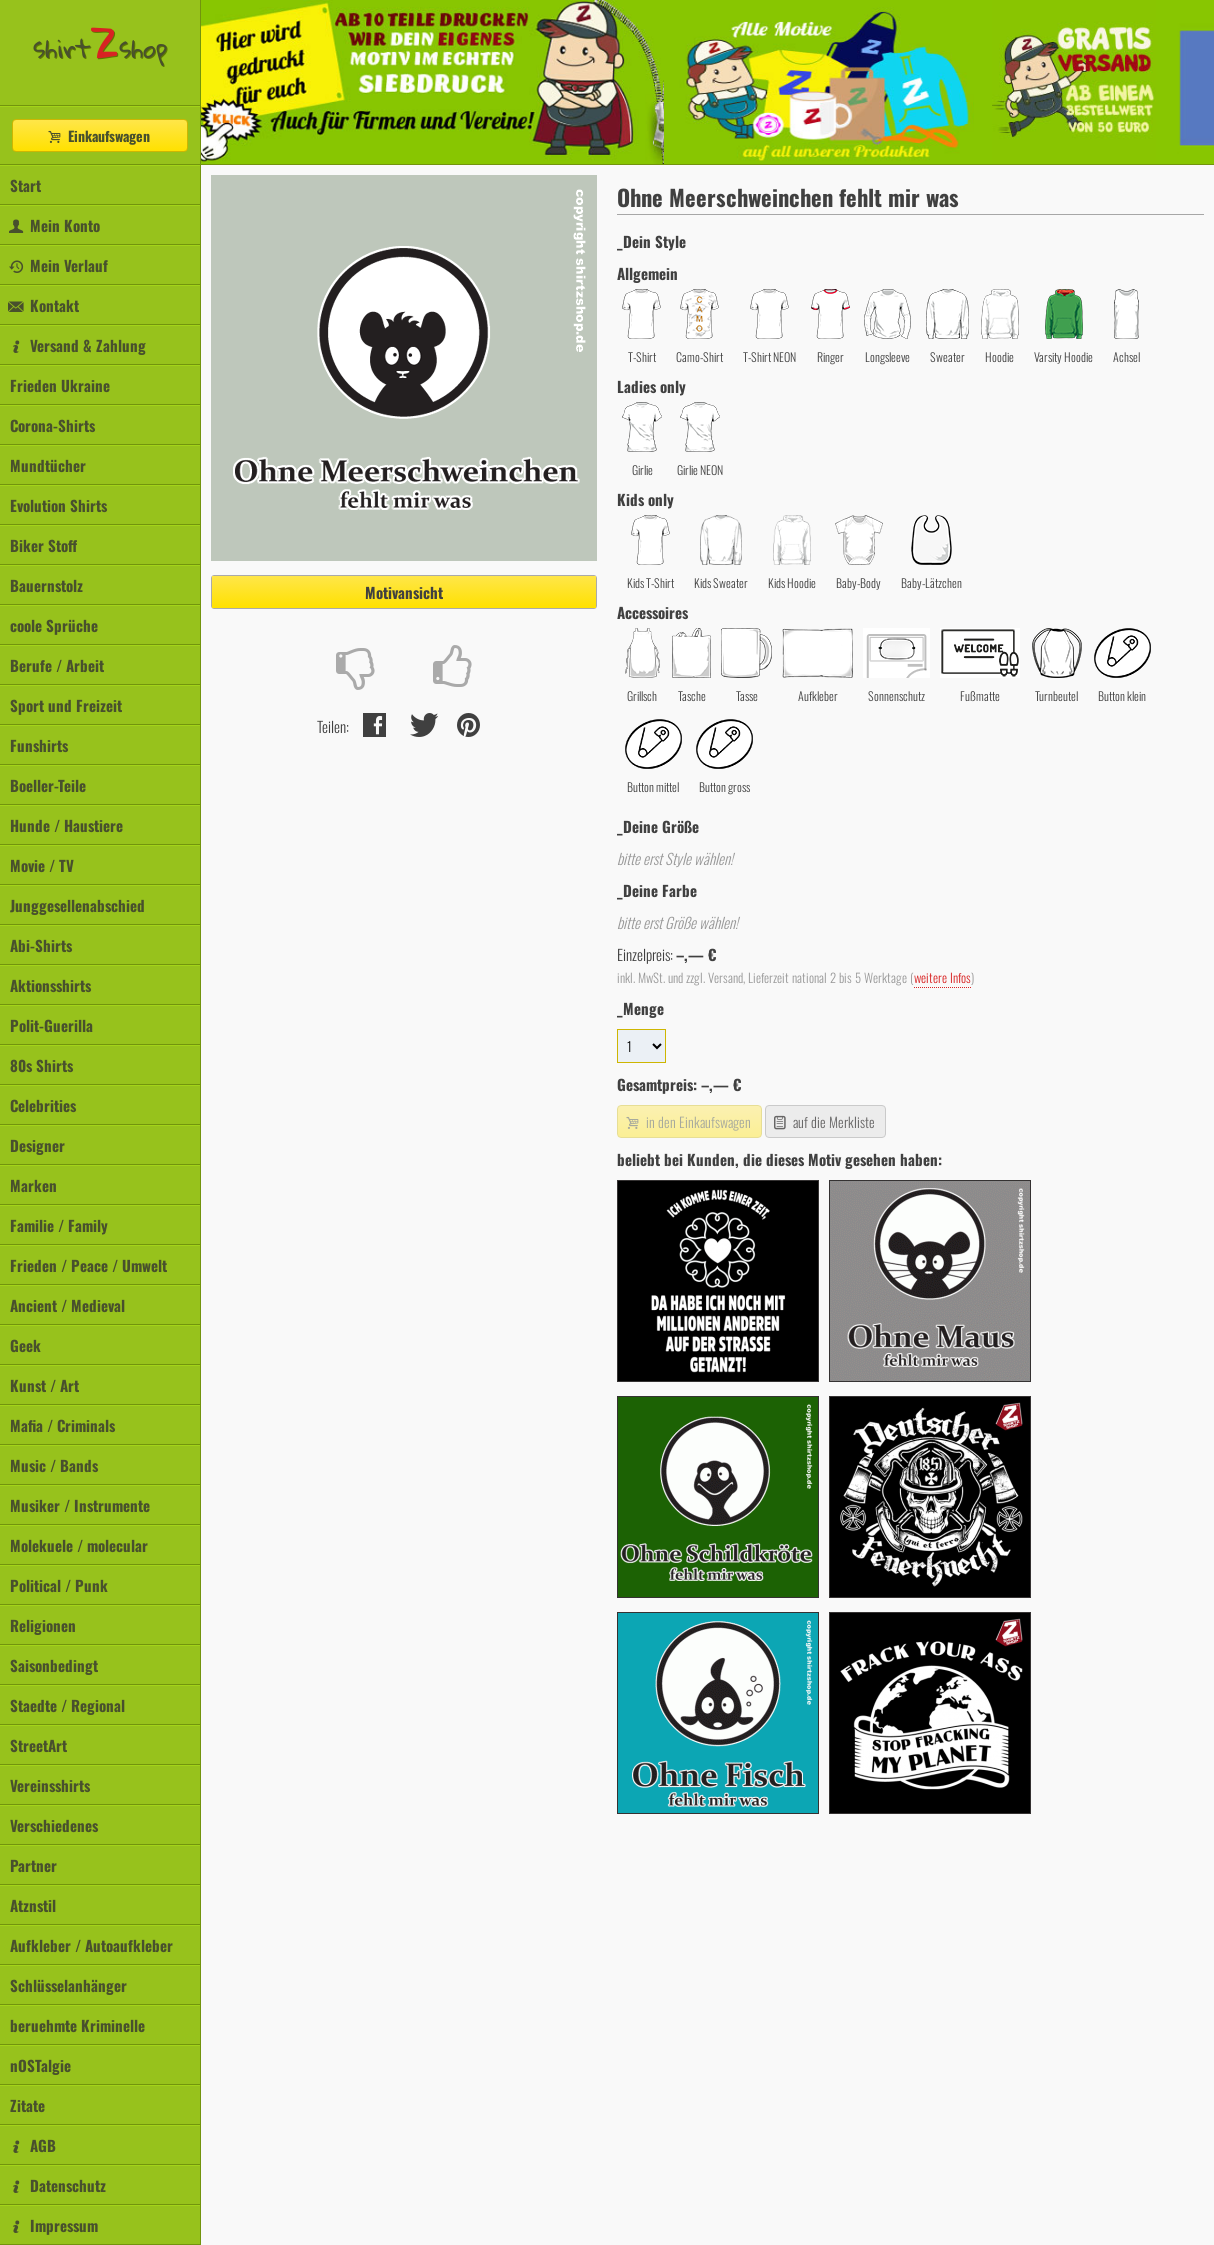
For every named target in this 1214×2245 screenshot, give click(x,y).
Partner (33, 1865)
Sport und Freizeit (66, 705)
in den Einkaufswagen (687, 1121)
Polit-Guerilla (51, 1025)
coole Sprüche (54, 625)
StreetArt (38, 1745)
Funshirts (39, 745)
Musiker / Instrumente (80, 1505)
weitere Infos (942, 977)
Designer (37, 1145)
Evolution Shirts (58, 505)
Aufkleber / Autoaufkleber (91, 1945)
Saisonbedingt (54, 1665)
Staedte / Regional (67, 1705)
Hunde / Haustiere (66, 825)
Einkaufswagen (98, 135)
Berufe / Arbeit (57, 665)
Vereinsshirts (50, 1785)
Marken (33, 1185)
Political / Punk (59, 1585)
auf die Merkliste (823, 1121)
